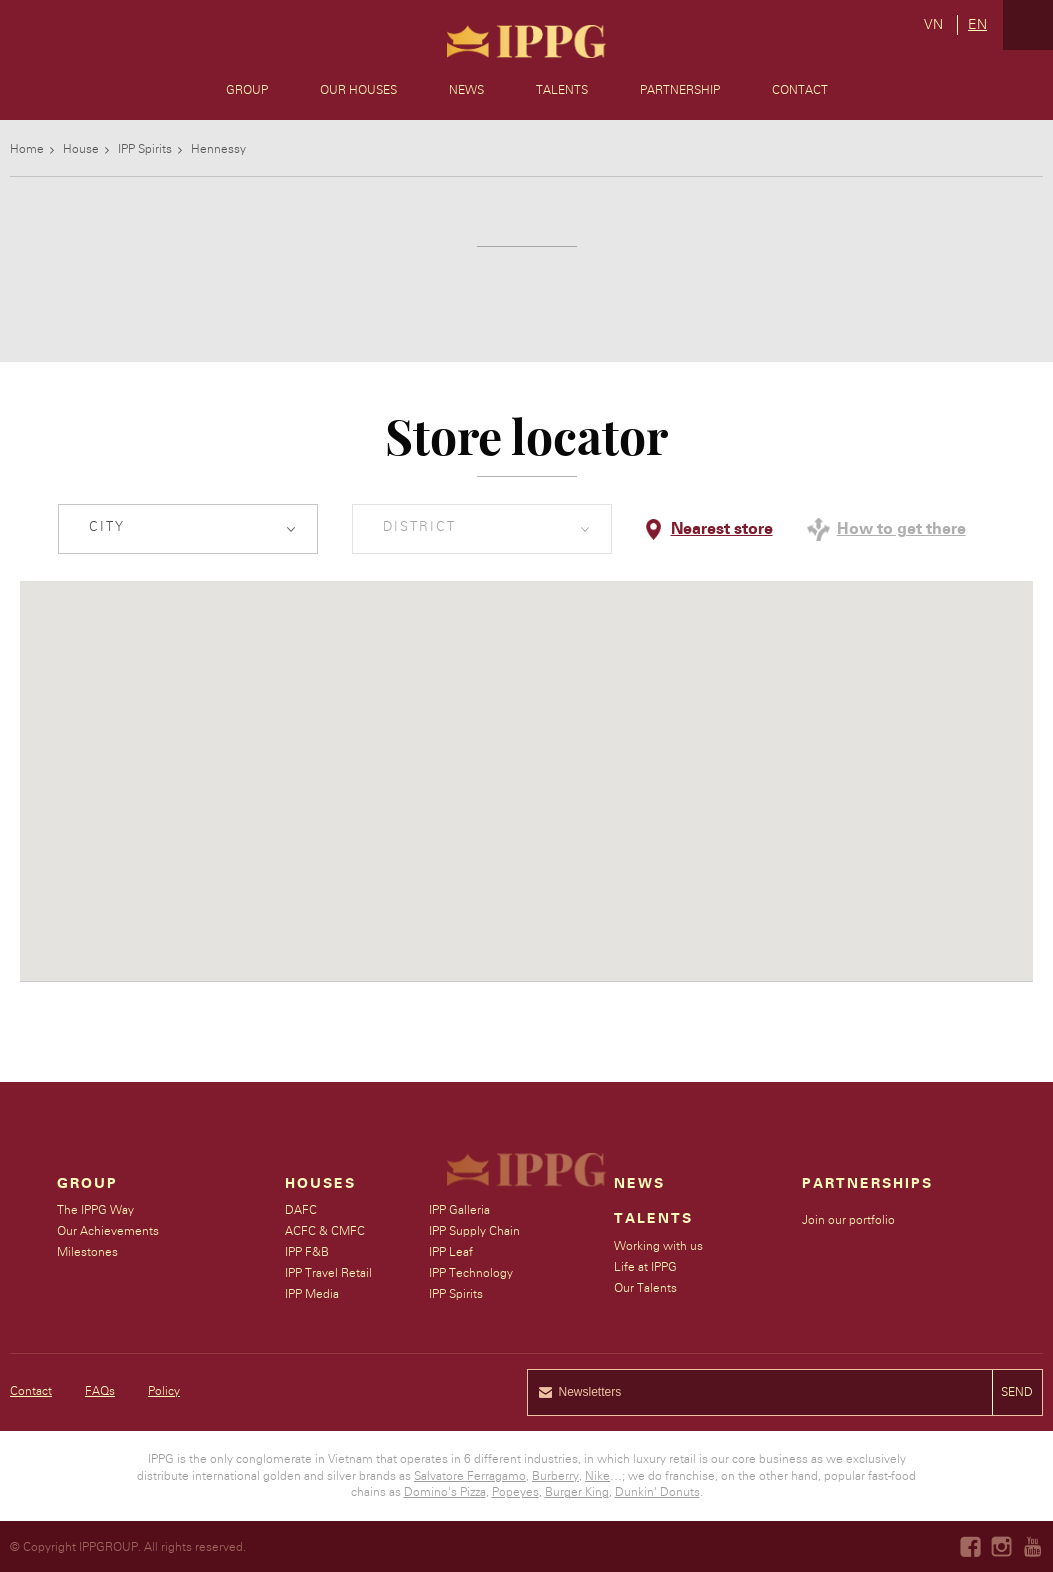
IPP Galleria (460, 1210)
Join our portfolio (849, 1220)
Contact (800, 90)
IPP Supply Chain (475, 1231)
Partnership (680, 90)
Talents (562, 90)
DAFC (302, 1210)
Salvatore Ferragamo (470, 1476)
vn (933, 25)
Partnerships (868, 1184)
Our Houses (358, 90)
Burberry (555, 1476)
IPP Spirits (145, 149)
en (977, 25)
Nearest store (722, 529)
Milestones (87, 1252)
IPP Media (313, 1294)
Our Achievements (108, 1231)
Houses (321, 1184)
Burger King (577, 1492)
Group (247, 90)
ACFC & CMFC (326, 1231)
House (81, 149)
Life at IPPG (646, 1267)
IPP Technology (472, 1273)
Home (27, 149)
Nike (597, 1476)
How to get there (901, 529)
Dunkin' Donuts (657, 1492)
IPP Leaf (452, 1252)
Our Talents (646, 1288)
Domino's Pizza (445, 1492)
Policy (164, 1391)
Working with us (659, 1246)
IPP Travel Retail (329, 1273)
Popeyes (515, 1492)
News (466, 90)
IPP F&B (308, 1252)
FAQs (100, 1391)
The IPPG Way (95, 1210)
